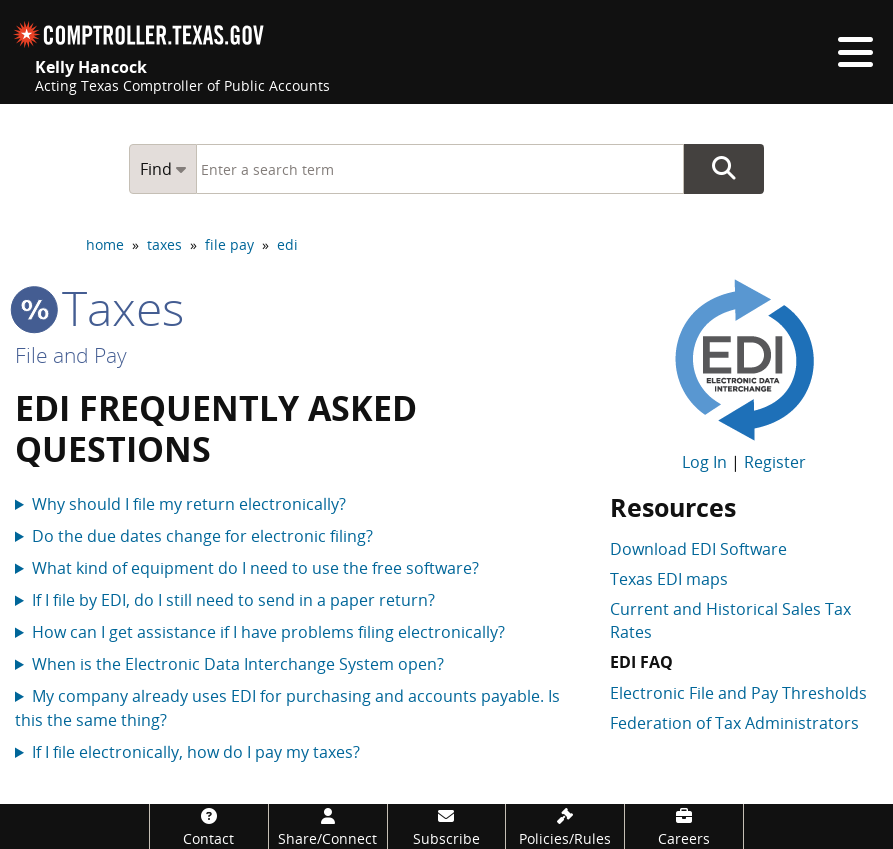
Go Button (724, 169)
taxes (164, 244)
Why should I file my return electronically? (189, 504)
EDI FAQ (641, 662)
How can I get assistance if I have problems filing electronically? (268, 632)
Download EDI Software (698, 549)
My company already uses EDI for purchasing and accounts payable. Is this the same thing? (287, 708)
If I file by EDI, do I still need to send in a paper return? (233, 600)
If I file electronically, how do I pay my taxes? (196, 752)
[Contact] (209, 826)
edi (287, 244)
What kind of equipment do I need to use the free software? (255, 568)
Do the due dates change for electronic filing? (202, 536)
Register (775, 462)
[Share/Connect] (328, 826)
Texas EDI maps (669, 579)
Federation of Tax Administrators (734, 723)
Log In (704, 462)
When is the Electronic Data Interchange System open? (238, 664)
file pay (229, 244)
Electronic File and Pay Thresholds (738, 693)
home (105, 244)
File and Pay (71, 355)
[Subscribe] (447, 826)
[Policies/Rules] (565, 826)
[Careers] (684, 826)
